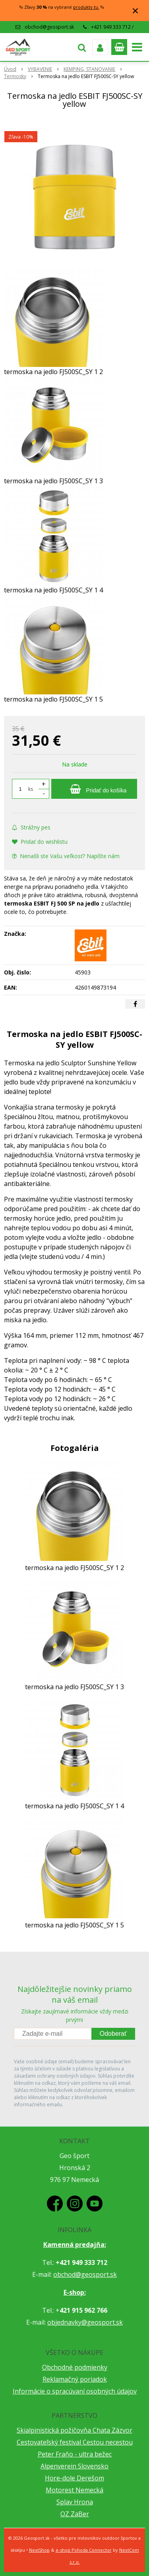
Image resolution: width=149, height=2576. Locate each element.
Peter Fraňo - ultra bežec (75, 2454)
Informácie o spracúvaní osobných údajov (75, 2391)
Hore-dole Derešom (74, 2478)
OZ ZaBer (74, 2513)
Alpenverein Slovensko (74, 2466)
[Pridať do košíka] (94, 789)
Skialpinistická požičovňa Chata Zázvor (74, 2430)
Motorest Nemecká (74, 2490)
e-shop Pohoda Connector (84, 2550)
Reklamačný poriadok (75, 2379)
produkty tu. (86, 7)
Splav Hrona (74, 2502)
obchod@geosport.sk (49, 27)
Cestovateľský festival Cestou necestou (75, 2442)
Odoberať (113, 2033)
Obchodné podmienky (74, 2367)
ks (30, 789)
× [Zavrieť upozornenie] (135, 10)
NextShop (39, 2550)
